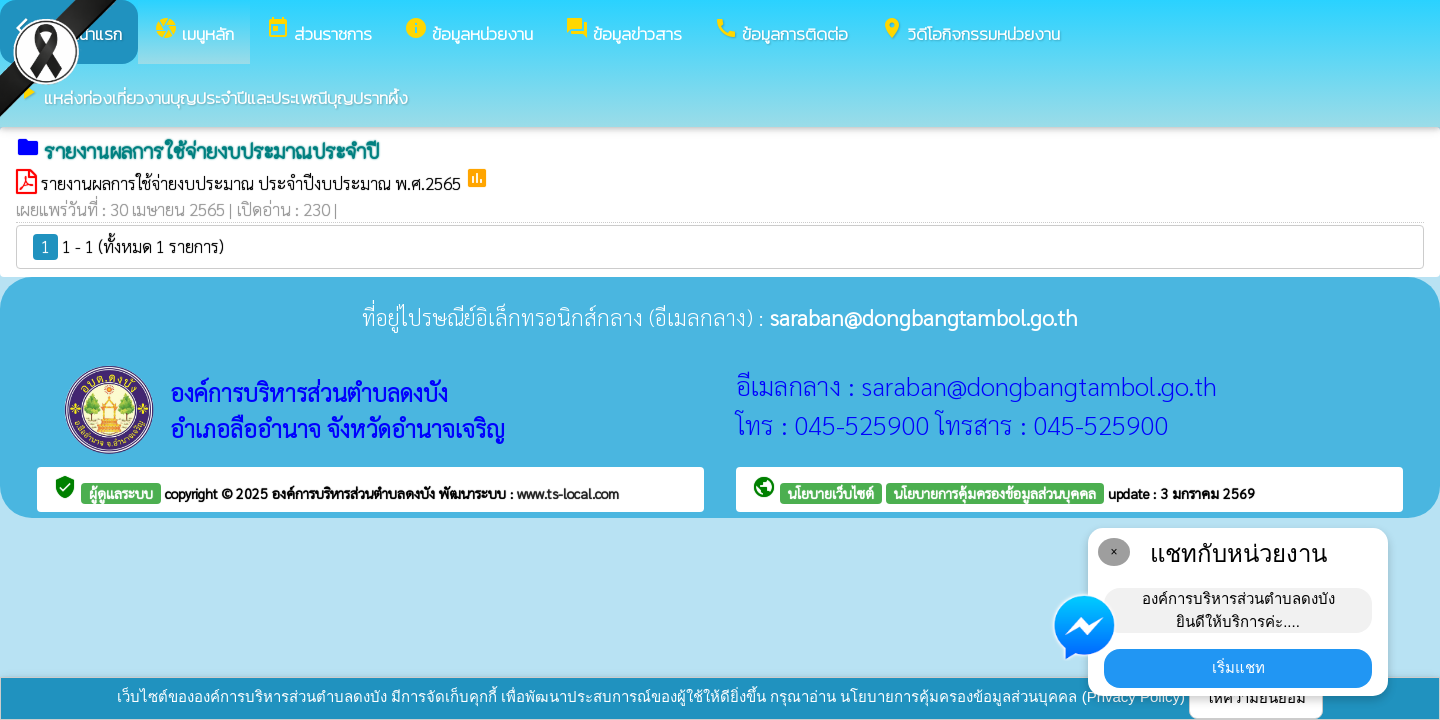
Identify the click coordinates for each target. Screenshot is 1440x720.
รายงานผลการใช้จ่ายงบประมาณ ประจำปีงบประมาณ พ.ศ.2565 (253, 183)
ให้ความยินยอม (1256, 697)
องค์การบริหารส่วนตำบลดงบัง (355, 493)
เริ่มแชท (1238, 667)
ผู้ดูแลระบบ (121, 493)
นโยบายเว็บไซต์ (831, 493)
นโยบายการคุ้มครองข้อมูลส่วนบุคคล (995, 493)
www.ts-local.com (568, 493)
